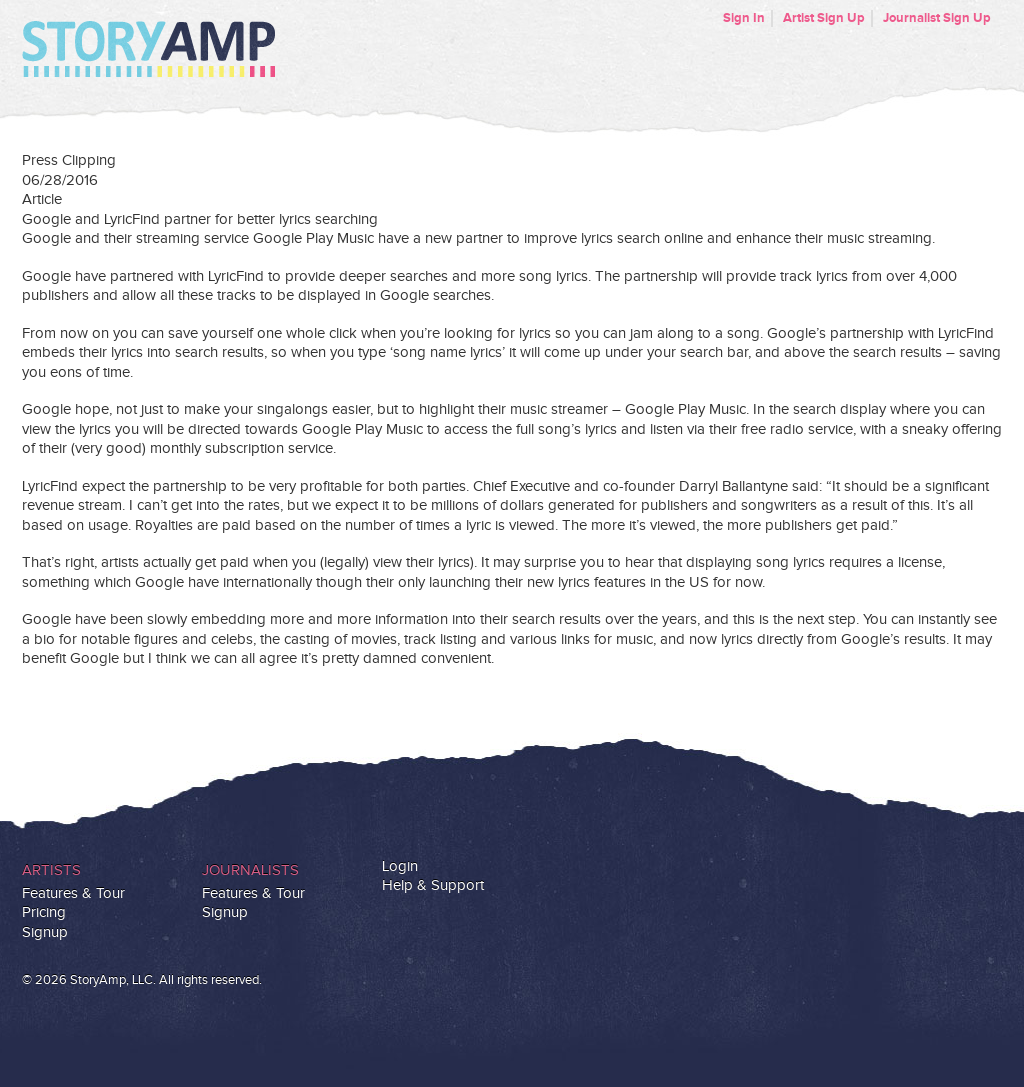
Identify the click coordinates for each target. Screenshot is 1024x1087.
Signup (45, 932)
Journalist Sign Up (937, 18)
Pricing (44, 912)
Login (400, 866)
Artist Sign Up (824, 18)
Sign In (744, 18)
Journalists (250, 870)
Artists (51, 870)
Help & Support (433, 885)
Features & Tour (73, 893)
